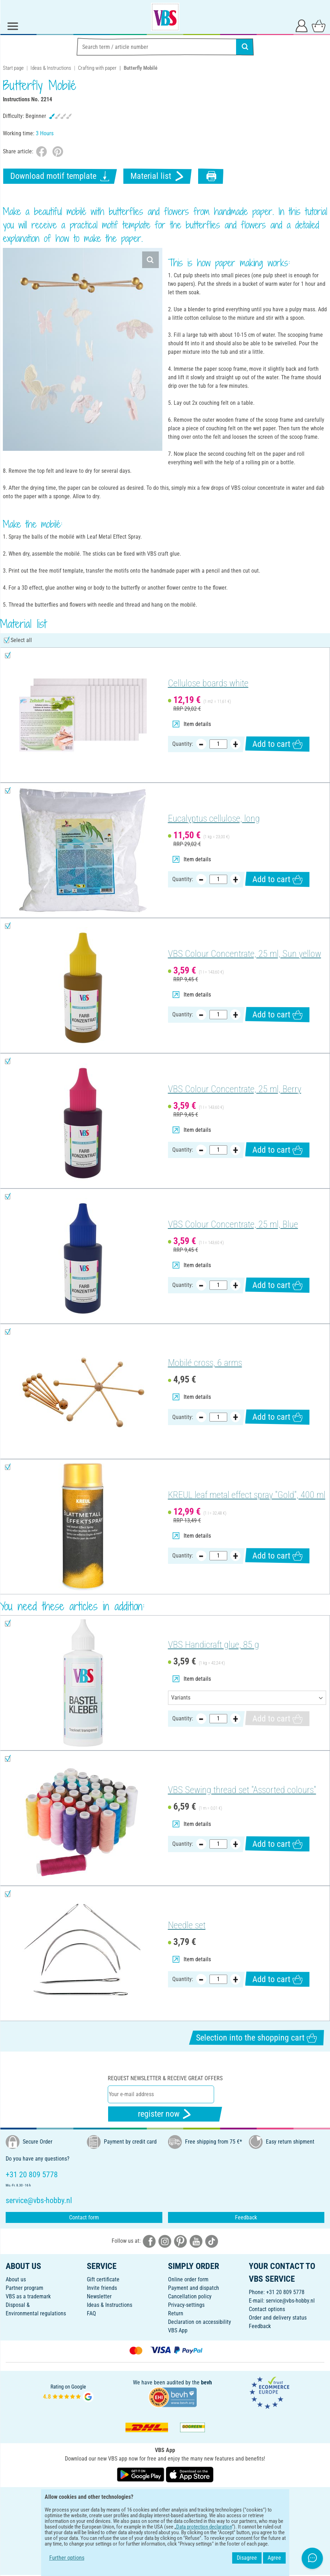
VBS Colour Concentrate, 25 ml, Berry (234, 1089)
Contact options (267, 2309)
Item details (192, 724)
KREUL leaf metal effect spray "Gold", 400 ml (246, 1495)
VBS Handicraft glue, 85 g (213, 1644)
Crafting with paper (97, 68)
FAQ (91, 2313)
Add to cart (277, 744)
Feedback (246, 2217)
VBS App (178, 2330)
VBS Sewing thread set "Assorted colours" (242, 1790)
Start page (13, 68)
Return (175, 2313)
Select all (21, 640)
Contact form (84, 2217)
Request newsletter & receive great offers (165, 2078)
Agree (274, 2557)
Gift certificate (103, 2279)
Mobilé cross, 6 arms (205, 1362)
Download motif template (60, 176)
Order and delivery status (278, 2317)
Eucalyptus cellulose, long (214, 818)
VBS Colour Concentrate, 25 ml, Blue (233, 1224)
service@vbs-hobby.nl (290, 2300)
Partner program (24, 2288)
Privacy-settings (186, 2305)
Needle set (187, 1925)
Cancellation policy (190, 2296)
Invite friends (102, 2288)
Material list (157, 176)
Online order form (188, 2279)
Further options (66, 2557)
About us (16, 2279)
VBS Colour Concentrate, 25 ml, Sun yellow (244, 953)
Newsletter (99, 2296)
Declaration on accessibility (199, 2322)
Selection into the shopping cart (256, 2038)
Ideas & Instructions (50, 68)
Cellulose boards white (208, 683)
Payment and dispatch (193, 2288)
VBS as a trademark (28, 2296)
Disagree (247, 2557)
